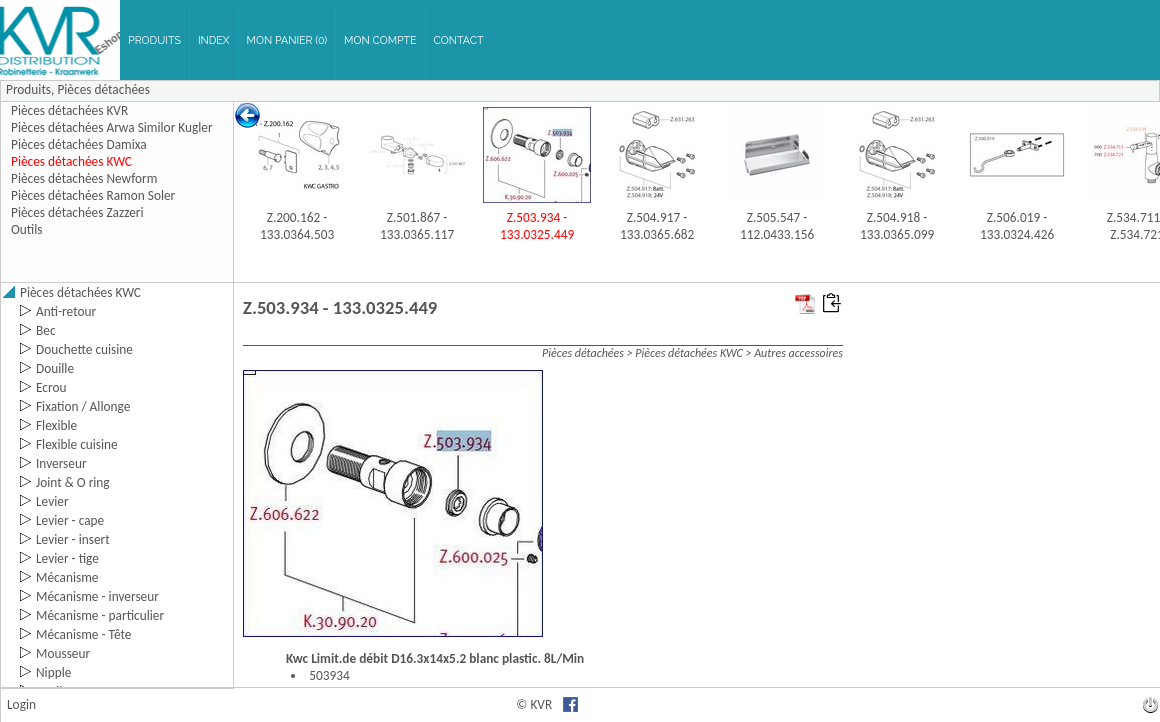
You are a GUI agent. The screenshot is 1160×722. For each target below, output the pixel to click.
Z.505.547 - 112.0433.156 (777, 226)
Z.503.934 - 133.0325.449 (537, 226)
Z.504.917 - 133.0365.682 (657, 226)
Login (21, 704)
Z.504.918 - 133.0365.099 (897, 226)
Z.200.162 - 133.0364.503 (297, 226)
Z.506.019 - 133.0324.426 (1017, 226)
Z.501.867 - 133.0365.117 (417, 226)
